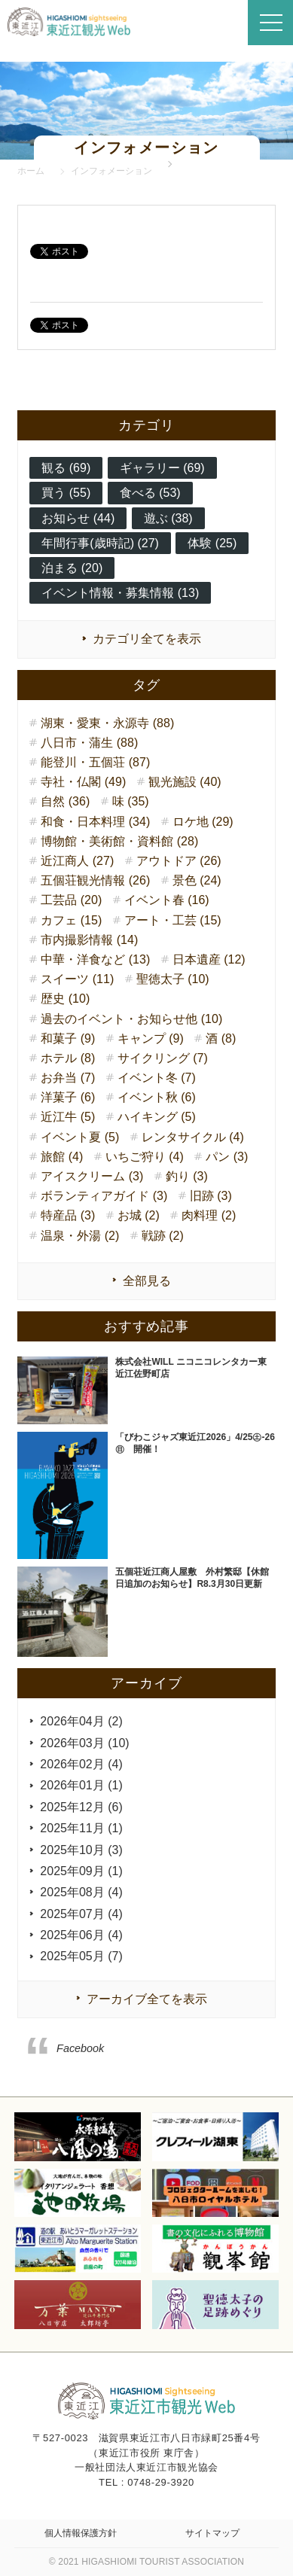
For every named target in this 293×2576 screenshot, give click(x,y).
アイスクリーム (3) (92, 1176)
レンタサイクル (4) (193, 1137)
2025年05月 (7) (81, 1956)
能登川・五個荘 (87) (95, 762)
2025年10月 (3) (81, 1850)
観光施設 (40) (184, 781)
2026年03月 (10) (84, 1743)
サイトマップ (212, 2533)
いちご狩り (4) (144, 1156)
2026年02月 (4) (81, 1764)
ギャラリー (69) (162, 467)
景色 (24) (196, 880)
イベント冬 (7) (157, 1077)
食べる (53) (150, 492)
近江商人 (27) (77, 860)
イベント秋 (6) (157, 1097)
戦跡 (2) (163, 1235)
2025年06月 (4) (81, 1935)
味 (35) (130, 801)
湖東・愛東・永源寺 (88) (107, 723)
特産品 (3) (68, 1215)
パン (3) (227, 1156)
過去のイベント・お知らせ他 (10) (131, 1018)
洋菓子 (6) (68, 1097)
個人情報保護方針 (80, 2533)
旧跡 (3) (211, 1195)
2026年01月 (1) (81, 1785)
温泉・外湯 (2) (80, 1235)
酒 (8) (221, 1038)
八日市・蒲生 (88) (89, 742)
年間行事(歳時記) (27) (100, 543)
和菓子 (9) (68, 1038)
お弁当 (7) (68, 1077)
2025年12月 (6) (81, 1807)
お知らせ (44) (77, 518)
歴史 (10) (65, 998)
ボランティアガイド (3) (104, 1195)
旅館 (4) (62, 1156)
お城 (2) (139, 1215)
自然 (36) (65, 801)
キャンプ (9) (151, 1038)
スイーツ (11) (77, 979)
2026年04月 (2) (81, 1721)
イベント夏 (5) (80, 1137)
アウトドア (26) (178, 860)
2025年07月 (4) (81, 1914)
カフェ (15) (71, 920)
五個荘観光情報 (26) (95, 880)
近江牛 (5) (68, 1116)
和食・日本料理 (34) (95, 821)
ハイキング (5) (157, 1116)
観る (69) (65, 467)
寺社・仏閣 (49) (83, 781)
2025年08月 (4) (81, 1892)
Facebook (80, 2048)
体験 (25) (212, 543)
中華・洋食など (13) (95, 959)
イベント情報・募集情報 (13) (120, 592)
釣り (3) (187, 1176)
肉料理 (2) (209, 1215)
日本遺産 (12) (209, 959)
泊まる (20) (71, 568)
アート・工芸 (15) (172, 920)
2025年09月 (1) (81, 1871)
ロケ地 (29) (202, 821)
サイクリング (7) (163, 1058)
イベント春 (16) (166, 900)
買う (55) (65, 492)
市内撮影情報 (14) (89, 939)
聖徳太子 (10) (172, 979)
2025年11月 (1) (81, 1828)
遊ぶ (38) (168, 518)
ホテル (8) (68, 1058)
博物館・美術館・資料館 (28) (119, 841)
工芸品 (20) (71, 900)
